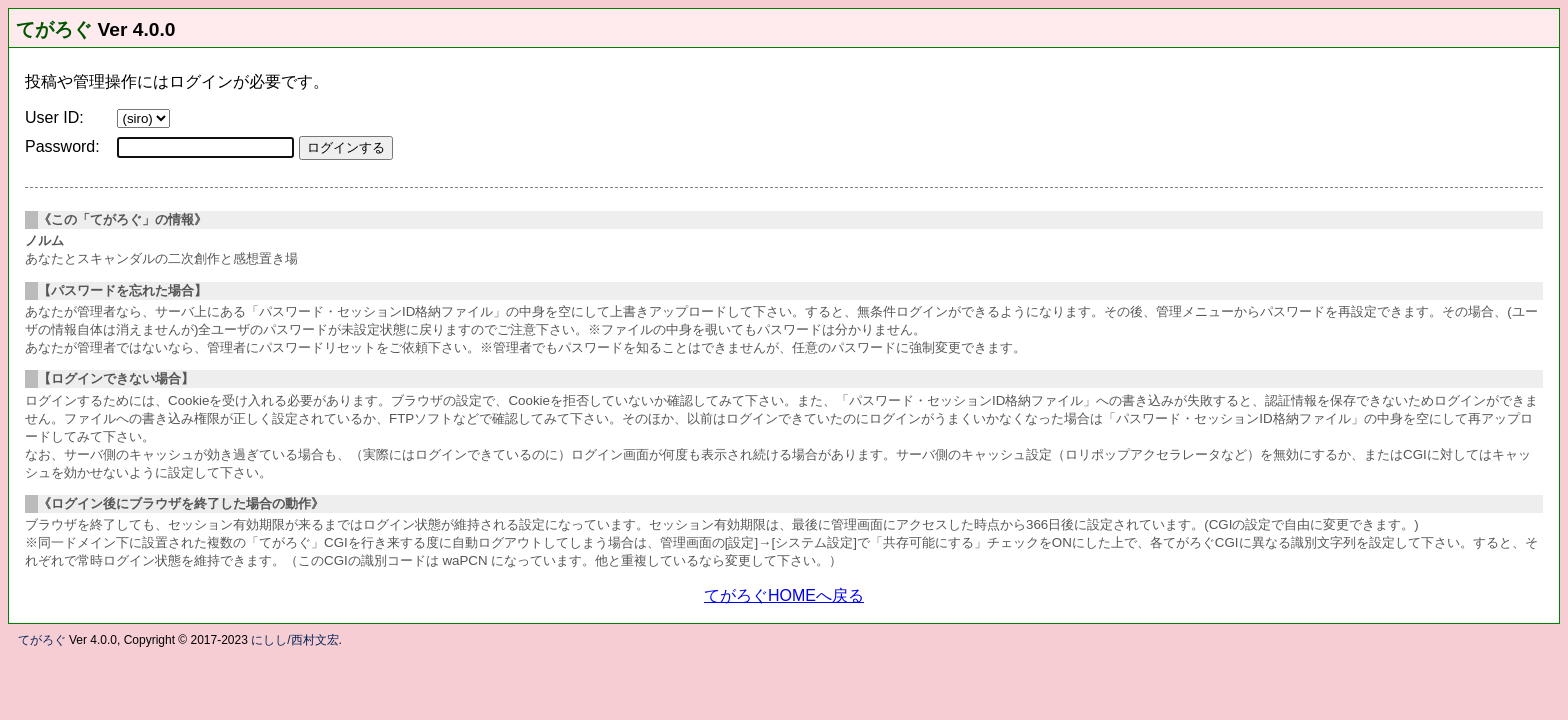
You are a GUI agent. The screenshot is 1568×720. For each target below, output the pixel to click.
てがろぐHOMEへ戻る (784, 595)
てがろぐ (54, 29)
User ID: (54, 117)
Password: (62, 146)
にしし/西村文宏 (294, 640)
